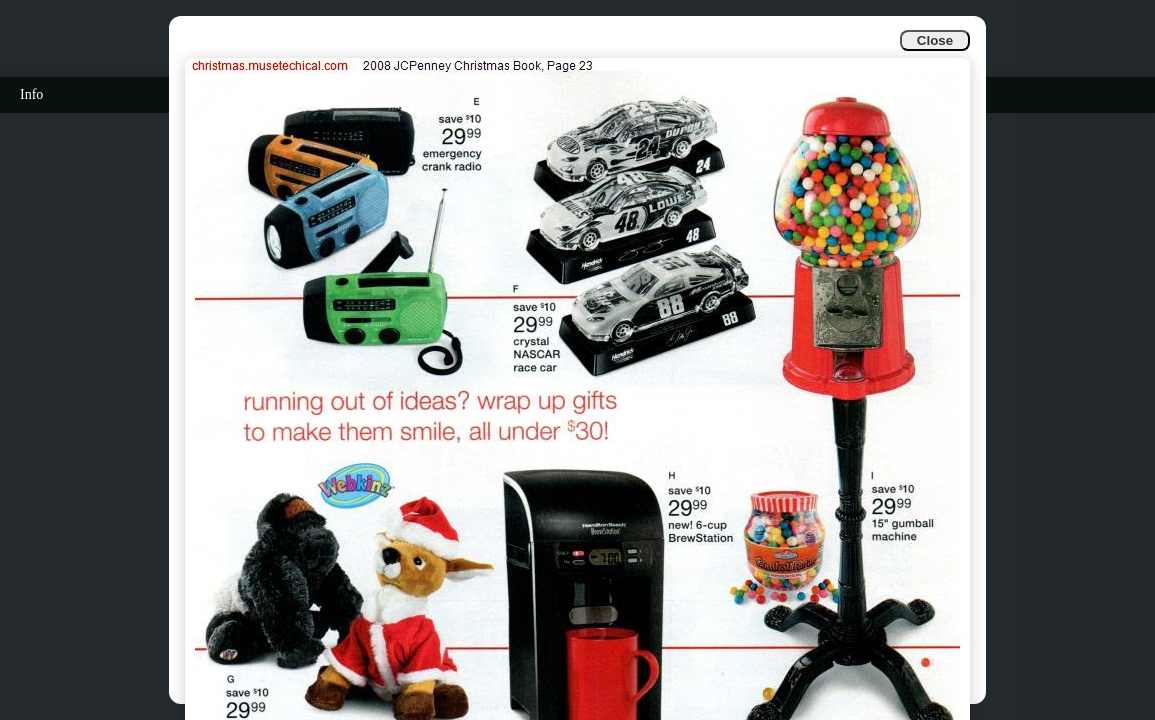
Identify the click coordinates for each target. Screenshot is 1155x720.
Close (935, 40)
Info (31, 94)
